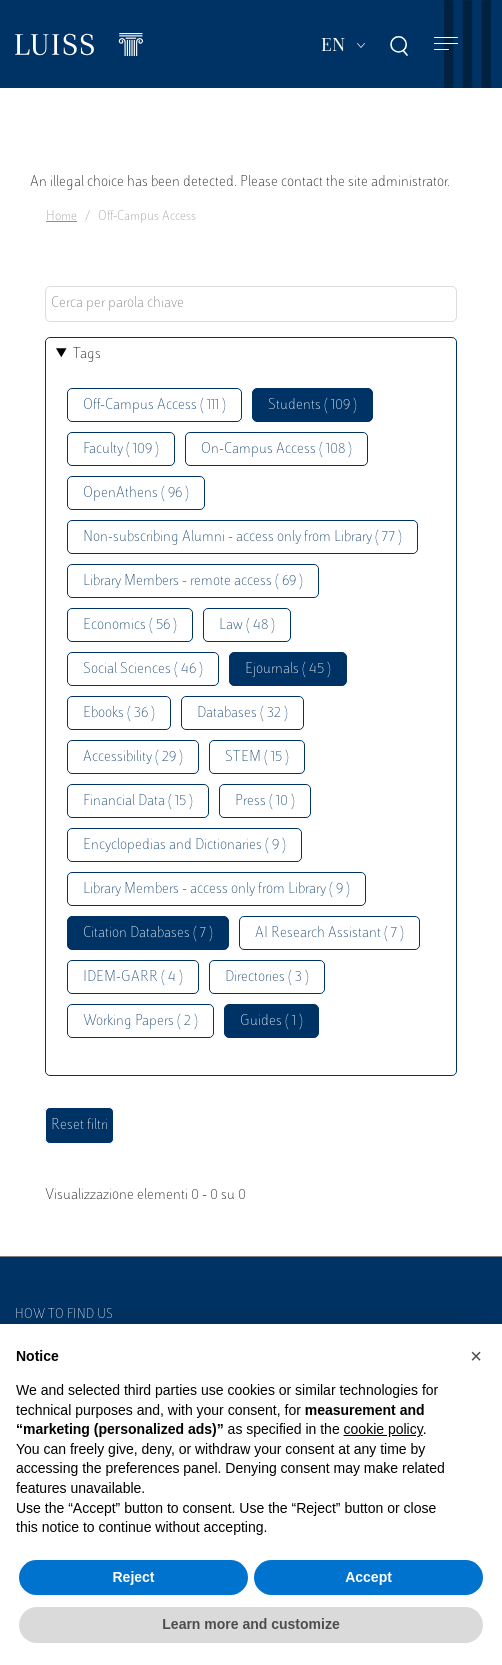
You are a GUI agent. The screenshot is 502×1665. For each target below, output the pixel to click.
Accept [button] (368, 1577)
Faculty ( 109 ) (121, 449)
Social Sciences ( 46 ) (143, 669)
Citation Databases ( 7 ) (148, 933)
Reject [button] (133, 1577)
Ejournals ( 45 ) (288, 669)
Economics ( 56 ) (130, 625)
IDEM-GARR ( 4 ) (133, 977)
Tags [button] (87, 354)
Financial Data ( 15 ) (138, 801)
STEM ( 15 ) (257, 757)
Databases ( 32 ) (242, 713)
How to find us (64, 1315)
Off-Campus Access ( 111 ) (154, 405)
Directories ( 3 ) (267, 977)
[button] (476, 1356)
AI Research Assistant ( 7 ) (329, 933)
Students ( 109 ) (312, 405)
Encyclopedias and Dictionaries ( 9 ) (184, 845)
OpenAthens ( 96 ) (136, 493)
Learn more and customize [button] (250, 1624)
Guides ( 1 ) (271, 1021)
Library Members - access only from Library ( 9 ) (216, 889)
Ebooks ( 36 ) (119, 713)
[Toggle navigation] (446, 44)
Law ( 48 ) (247, 625)
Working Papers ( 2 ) (140, 1021)
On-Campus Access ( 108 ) (276, 449)
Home (61, 217)
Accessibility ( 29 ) (133, 757)
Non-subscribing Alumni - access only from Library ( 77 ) (242, 537)
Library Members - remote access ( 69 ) (193, 581)
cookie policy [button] (383, 1429)
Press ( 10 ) (265, 801)
